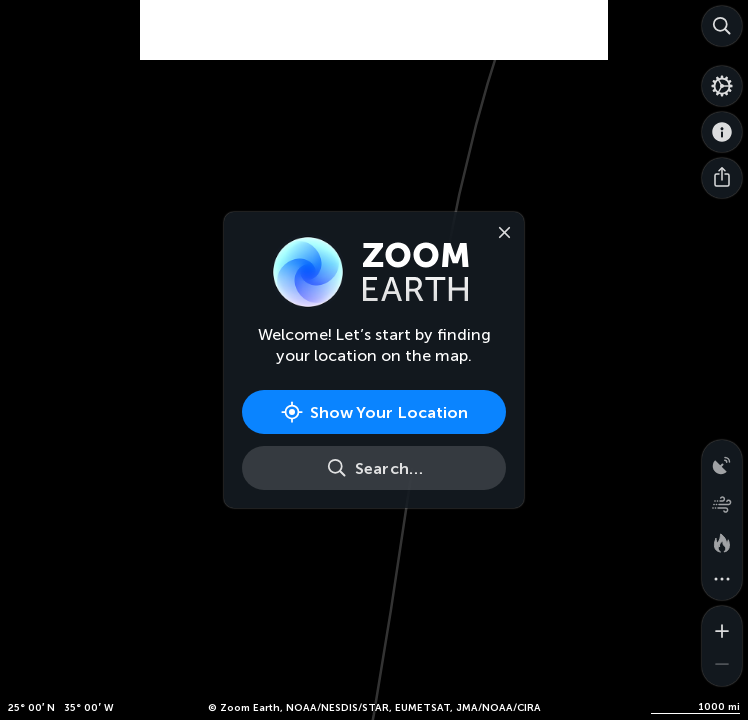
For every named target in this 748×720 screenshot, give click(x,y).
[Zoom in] (722, 626)
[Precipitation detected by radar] (722, 460)
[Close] (500, 231)
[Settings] (722, 86)
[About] (722, 132)
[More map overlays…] (722, 580)
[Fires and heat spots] (722, 540)
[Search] (722, 26)
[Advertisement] (374, 50)
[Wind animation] (722, 500)
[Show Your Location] (374, 412)
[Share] (722, 178)
